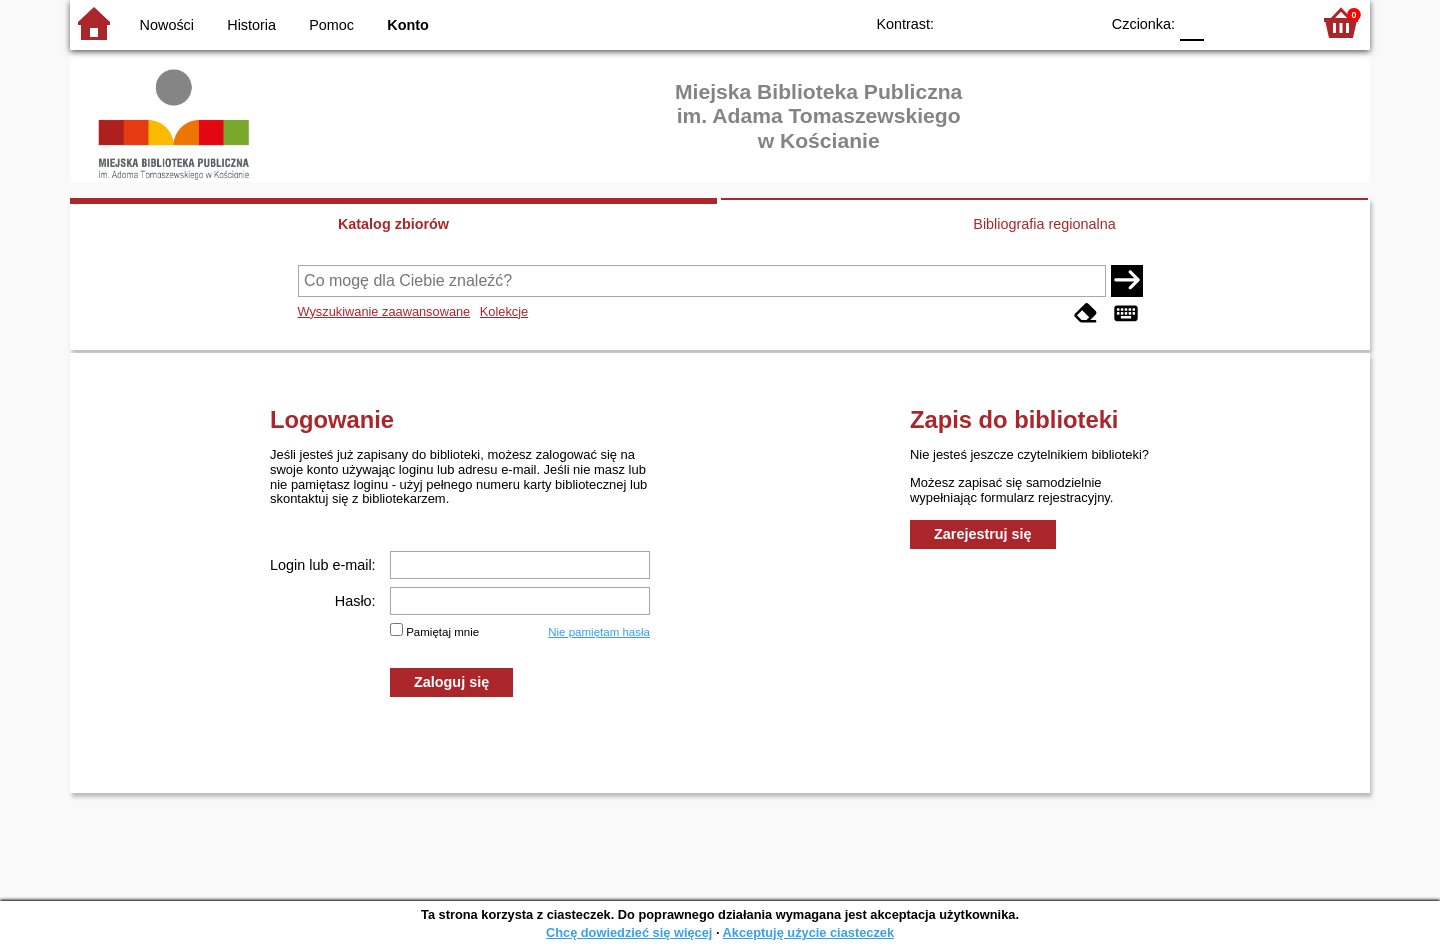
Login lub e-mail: (323, 565)
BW (997, 22)
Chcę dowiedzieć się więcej (629, 932)
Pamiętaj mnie (442, 632)
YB (1037, 22)
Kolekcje (504, 311)
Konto (408, 25)
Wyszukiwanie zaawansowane (384, 311)
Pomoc (331, 25)
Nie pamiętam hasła (599, 632)
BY (1077, 22)
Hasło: (355, 601)
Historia (251, 25)
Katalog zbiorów (393, 224)
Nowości (167, 25)
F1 (1226, 22)
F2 (1272, 22)
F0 (1191, 22)
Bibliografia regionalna (1044, 224)
